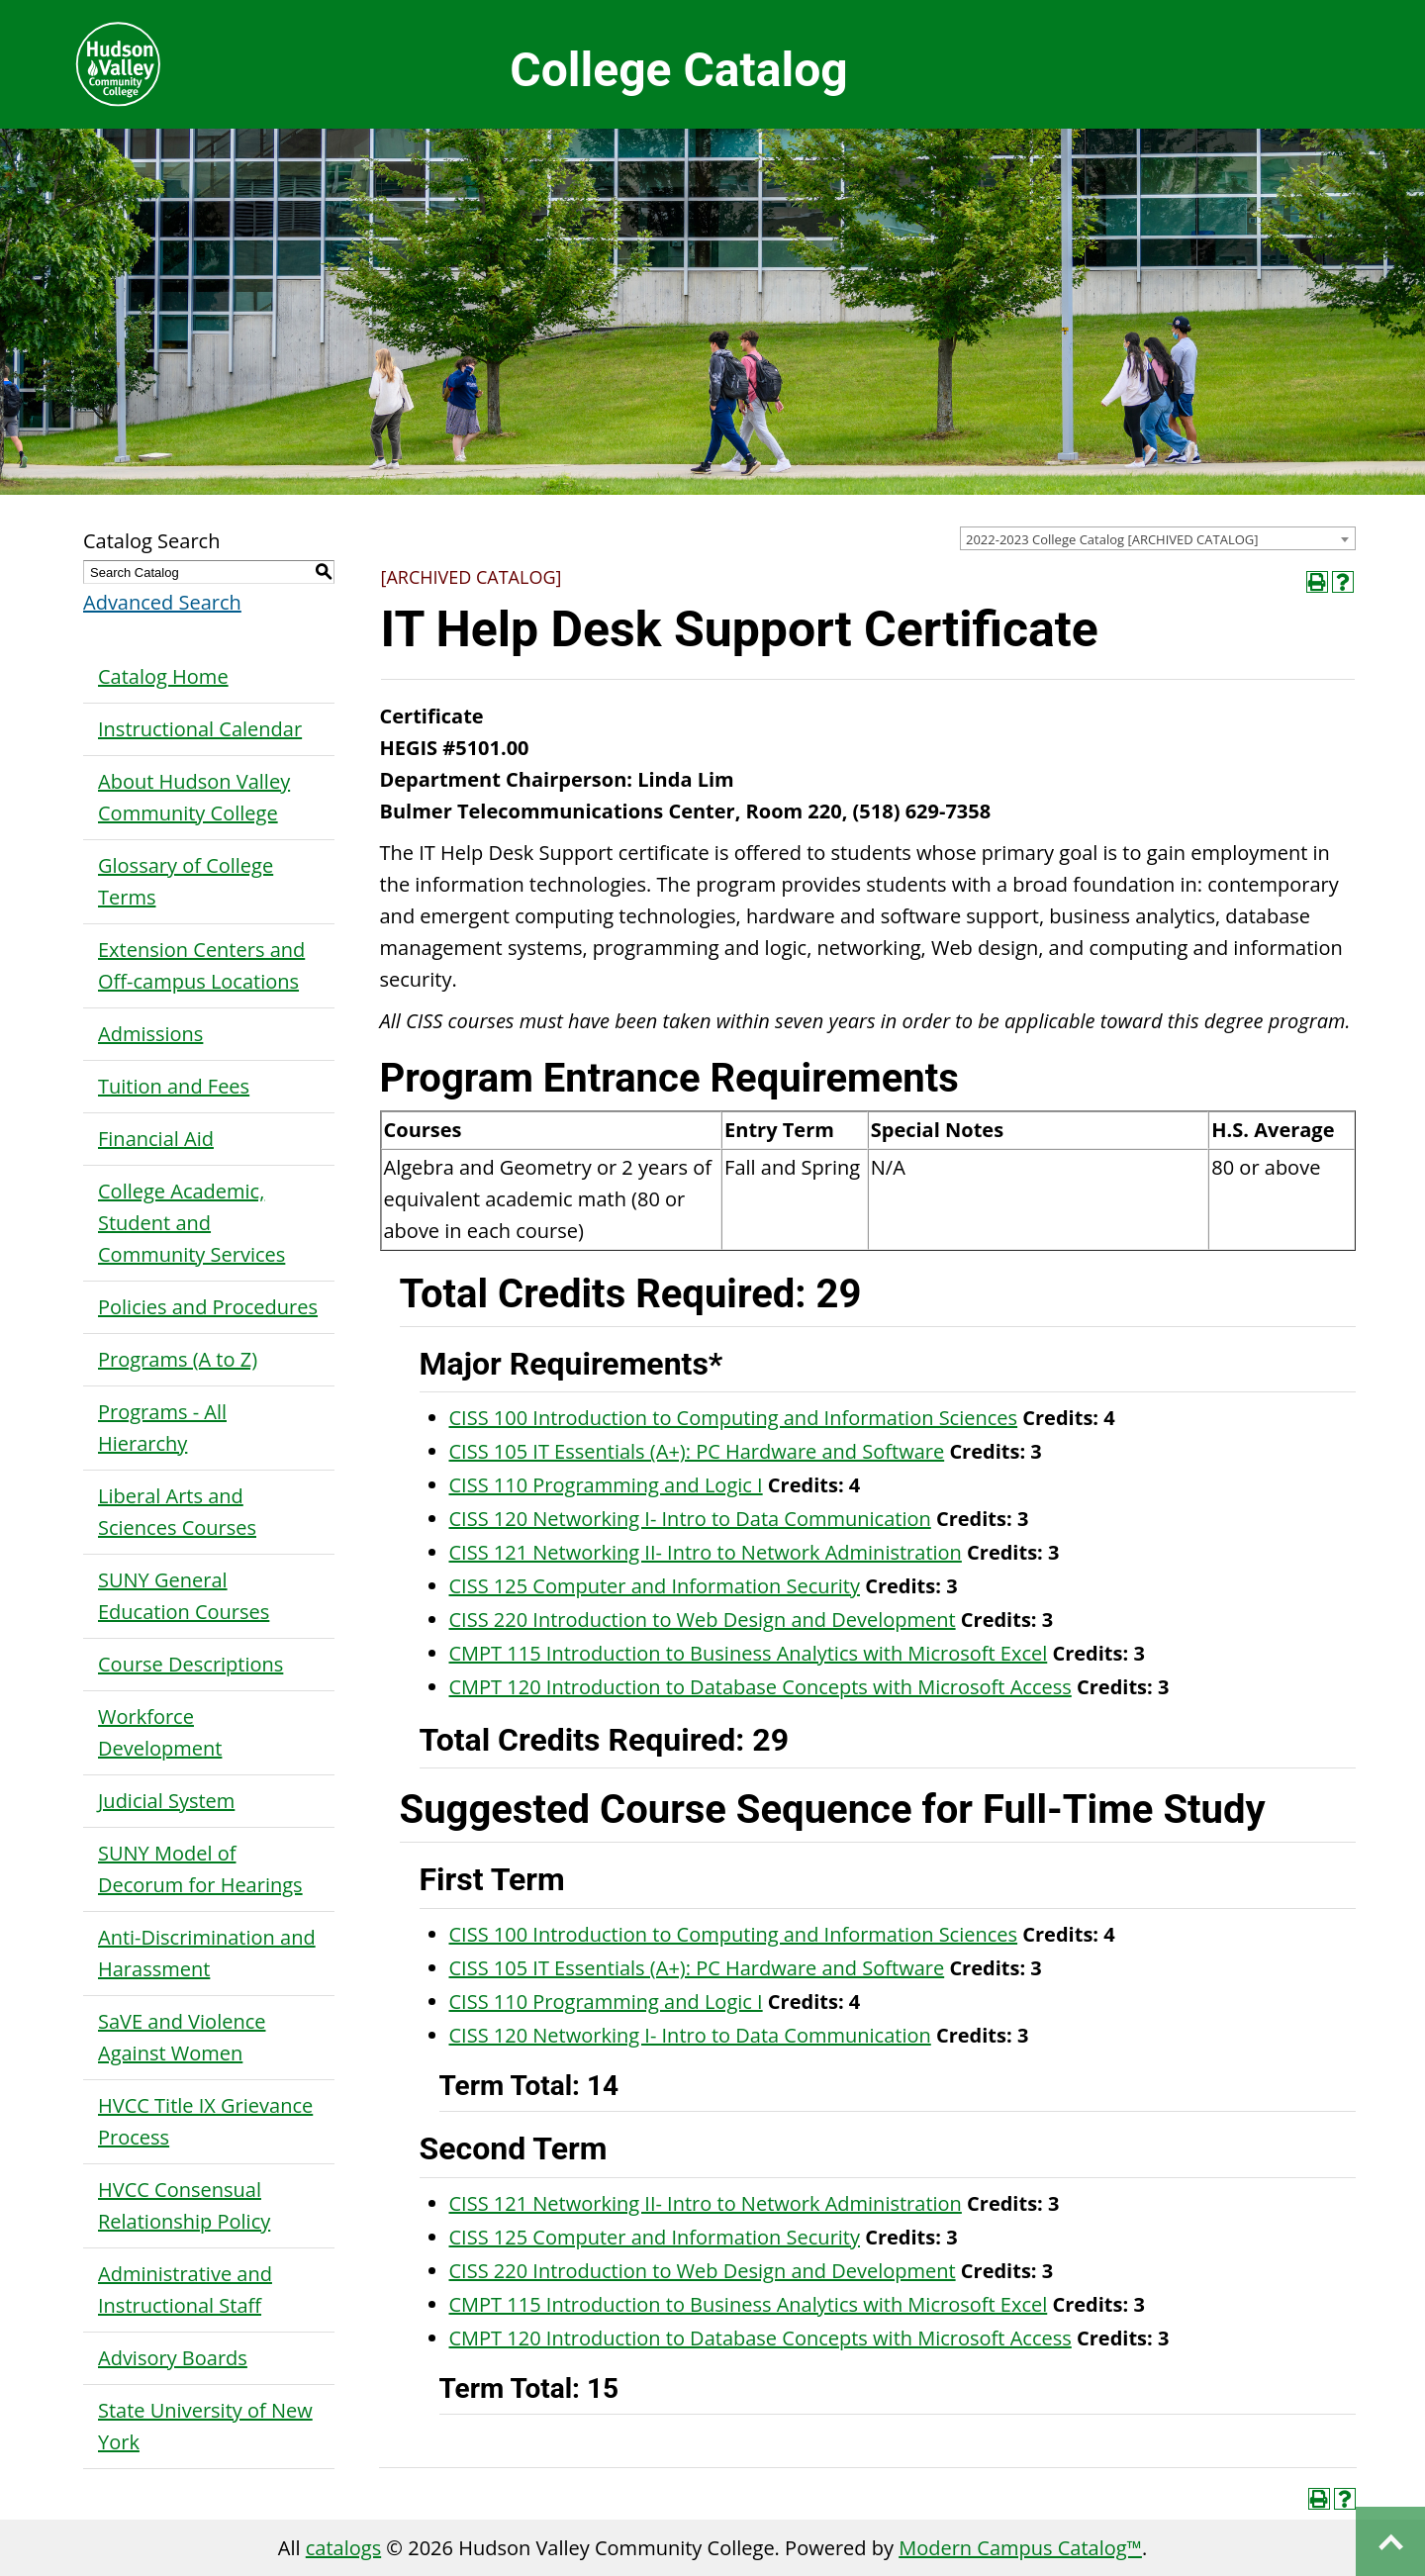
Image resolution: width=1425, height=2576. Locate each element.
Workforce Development (160, 1732)
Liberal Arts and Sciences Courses (177, 1511)
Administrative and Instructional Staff (185, 2289)
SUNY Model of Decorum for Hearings (200, 1869)
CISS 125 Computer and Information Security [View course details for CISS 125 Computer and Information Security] (655, 1586)
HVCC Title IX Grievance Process (205, 2121)
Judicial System (166, 1800)
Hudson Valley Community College (117, 64)
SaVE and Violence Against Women (181, 2037)
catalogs (343, 2547)
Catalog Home (163, 676)
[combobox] (1158, 538)
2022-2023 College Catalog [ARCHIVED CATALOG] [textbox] (1112, 539)
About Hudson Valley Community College (194, 797)
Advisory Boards (172, 2357)
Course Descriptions (190, 1664)
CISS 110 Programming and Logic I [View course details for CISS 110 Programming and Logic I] (606, 1485)
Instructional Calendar (200, 729)
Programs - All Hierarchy (162, 1427)
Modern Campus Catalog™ (1020, 2547)
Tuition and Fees (173, 1086)
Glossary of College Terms (185, 881)
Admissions (150, 1033)
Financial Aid (156, 1138)
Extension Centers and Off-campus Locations (201, 965)
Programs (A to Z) (177, 1359)
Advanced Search (162, 602)
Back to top (1390, 2541)
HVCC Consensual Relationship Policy (184, 2205)
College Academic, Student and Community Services (191, 1223)
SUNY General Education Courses (183, 1596)
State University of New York (205, 2426)
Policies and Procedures (208, 1306)
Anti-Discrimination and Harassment (207, 1953)
